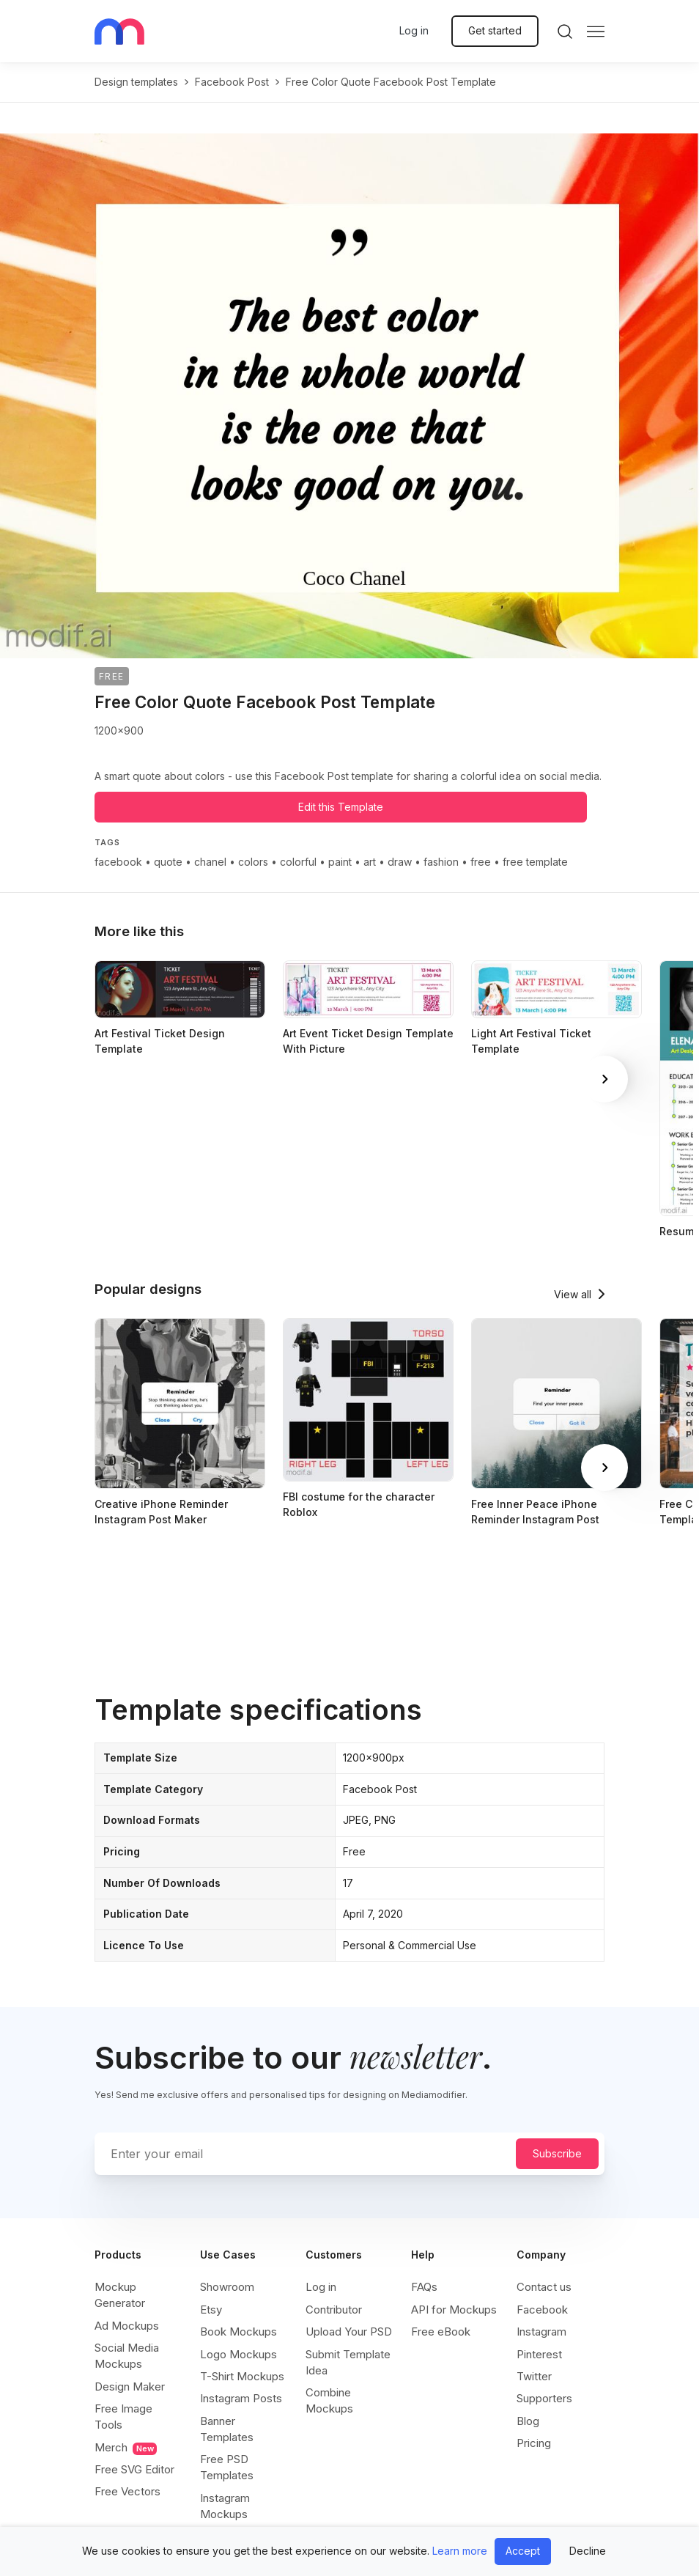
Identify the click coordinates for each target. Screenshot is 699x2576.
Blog (528, 2421)
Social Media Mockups (127, 2356)
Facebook (542, 2309)
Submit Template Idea (348, 2362)
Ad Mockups (127, 2326)
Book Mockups (238, 2331)
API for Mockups (454, 2309)
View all (572, 1294)
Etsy (211, 2309)
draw (400, 861)
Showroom (227, 2287)
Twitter (534, 2376)
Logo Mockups (238, 2354)
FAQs (424, 2287)
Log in (414, 30)
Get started (495, 30)
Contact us (544, 2287)
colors (253, 861)
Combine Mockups (329, 2400)
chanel (210, 861)
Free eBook (440, 2331)
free (480, 861)
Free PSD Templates (227, 2467)
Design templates (136, 82)
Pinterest (539, 2354)
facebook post (232, 82)
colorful (298, 861)
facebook (118, 861)
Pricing (534, 2443)
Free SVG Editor (134, 2469)
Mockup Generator (120, 2295)
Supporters (544, 2398)
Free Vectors (127, 2491)
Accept (523, 2550)
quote (168, 861)
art (369, 861)
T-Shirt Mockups (242, 2376)
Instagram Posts (241, 2398)
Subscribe (557, 2153)
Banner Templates (227, 2429)
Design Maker (130, 2386)
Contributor (334, 2309)
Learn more (459, 2550)
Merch (126, 2447)
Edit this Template (340, 807)
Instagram (541, 2331)
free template (535, 861)
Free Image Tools (123, 2417)
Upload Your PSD (349, 2331)
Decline (587, 2550)
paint (340, 861)
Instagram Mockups (225, 2506)
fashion (441, 861)
